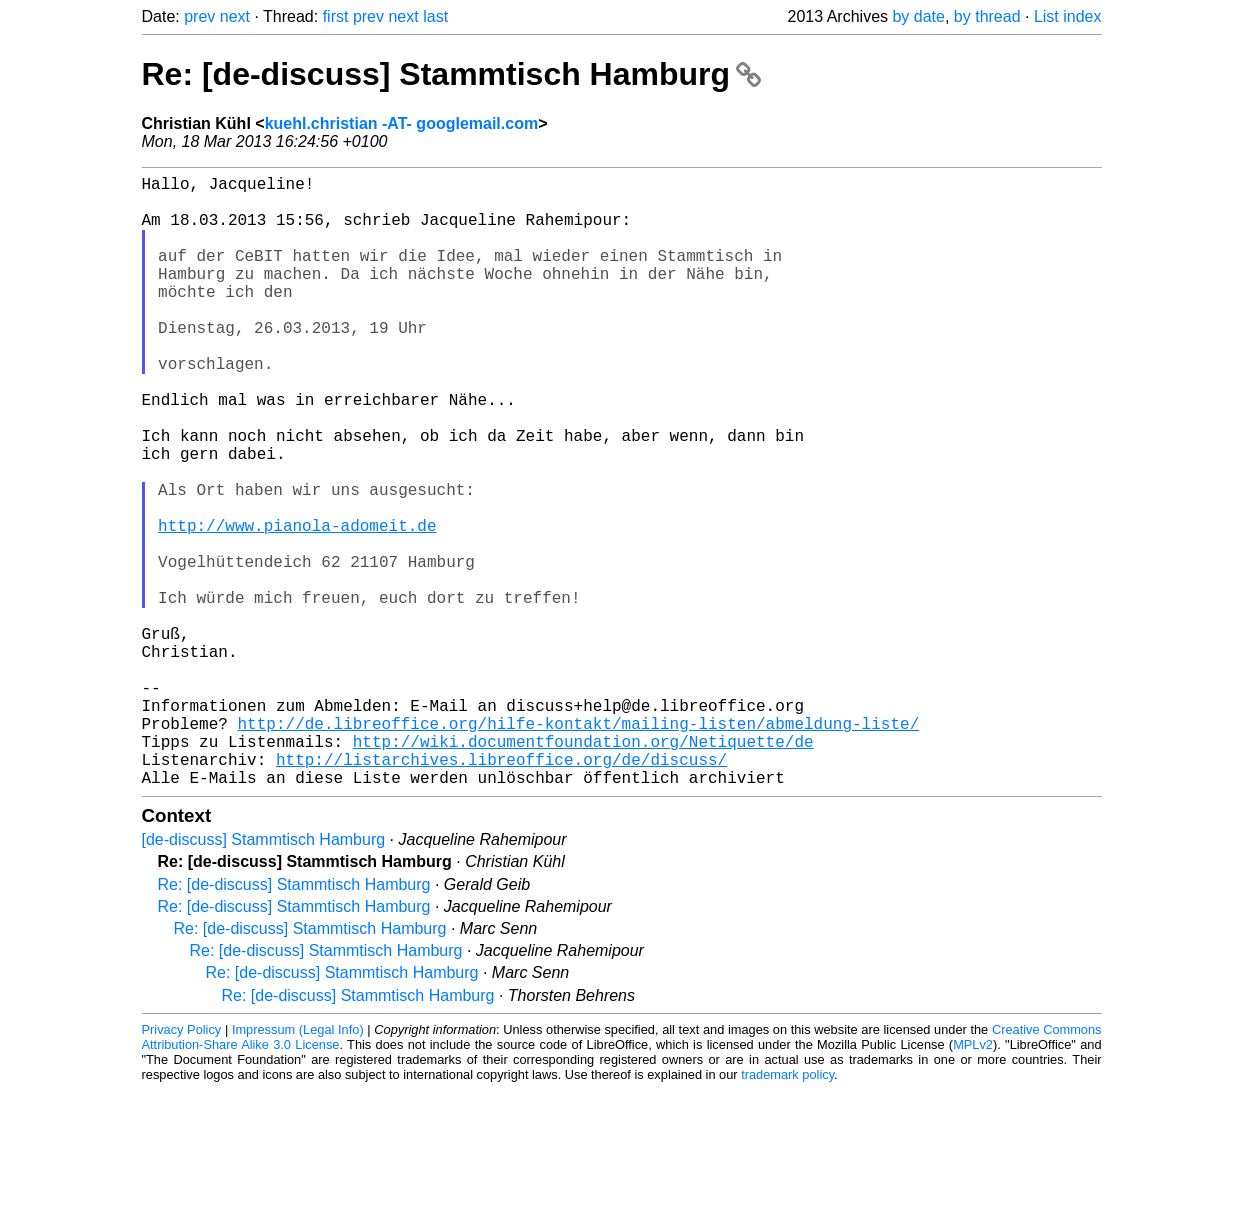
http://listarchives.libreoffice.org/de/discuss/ (501, 891)
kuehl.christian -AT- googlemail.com (402, 123)
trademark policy (787, 1210)
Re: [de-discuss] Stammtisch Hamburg (451, 74)
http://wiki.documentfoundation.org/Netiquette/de (583, 869)
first (336, 16)
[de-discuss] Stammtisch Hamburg (264, 975)
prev (199, 16)
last (435, 16)
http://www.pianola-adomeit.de (297, 605)
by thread (987, 16)
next (235, 16)
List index (1068, 16)
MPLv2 (973, 1180)
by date (918, 16)
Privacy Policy (182, 1165)
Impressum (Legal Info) (298, 1165)
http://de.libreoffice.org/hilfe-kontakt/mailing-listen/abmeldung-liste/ (579, 847)
